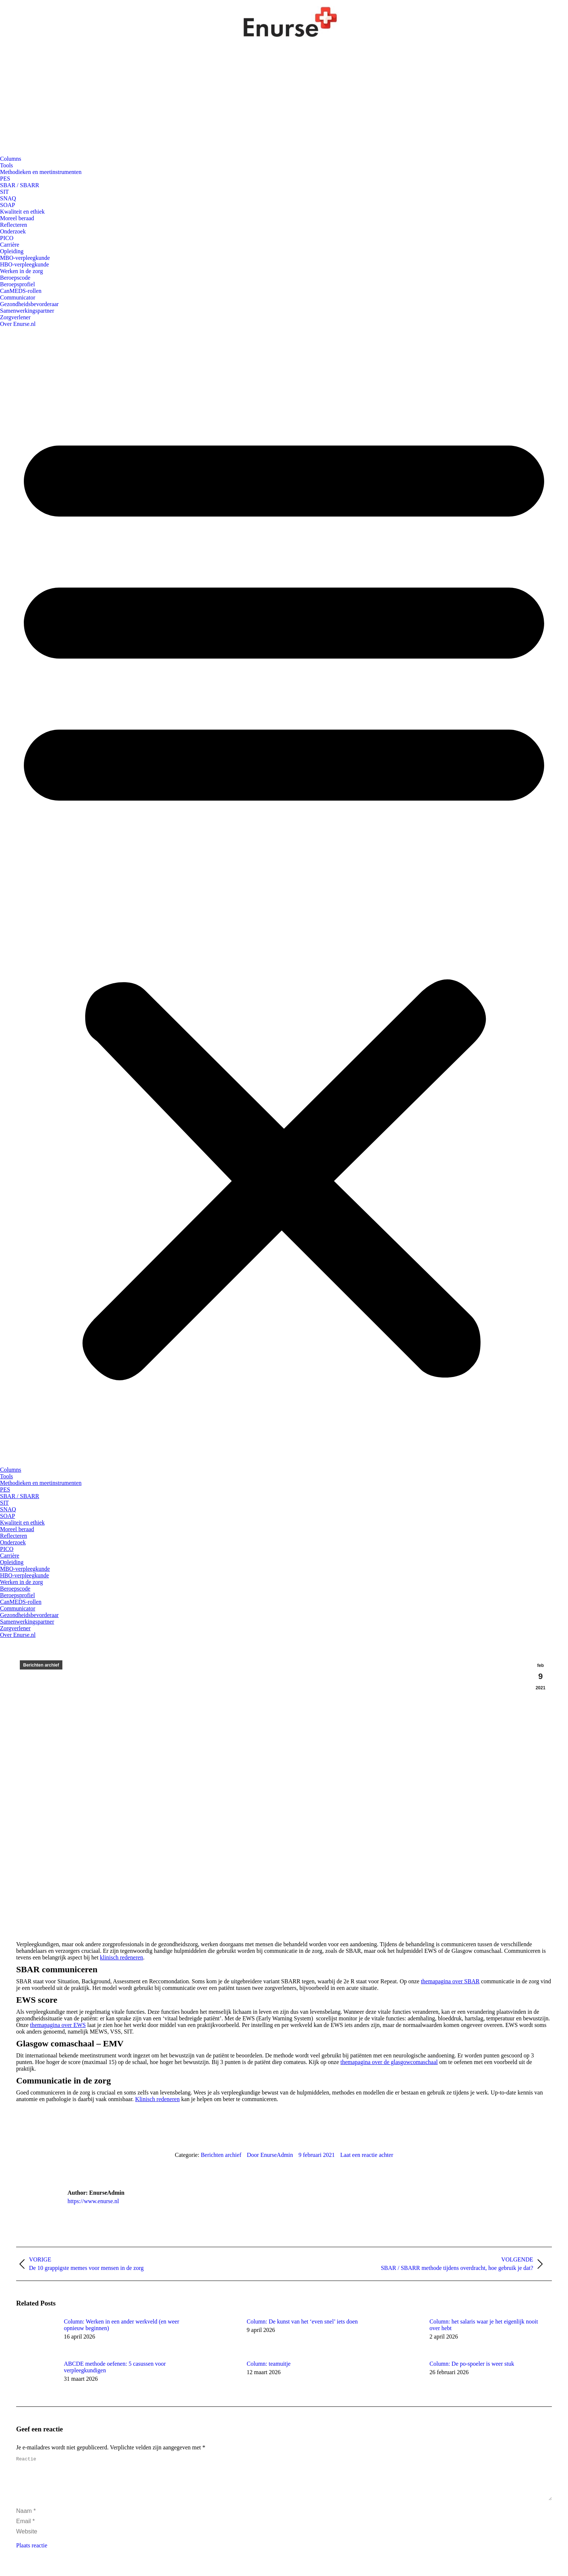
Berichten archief (41, 1665)
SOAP (7, 205)
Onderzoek (13, 231)
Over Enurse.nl (18, 324)
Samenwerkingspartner (27, 311)
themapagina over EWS (58, 2025)
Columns (10, 159)
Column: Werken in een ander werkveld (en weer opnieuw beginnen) (121, 2324)
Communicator (17, 297)
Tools (6, 165)
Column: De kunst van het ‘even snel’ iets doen (302, 2321)
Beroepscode (15, 278)
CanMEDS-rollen (20, 291)
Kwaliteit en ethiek (22, 211)
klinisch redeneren (121, 1957)
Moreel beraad (17, 218)
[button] (284, 897)
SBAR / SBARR (19, 185)
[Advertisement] (284, 100)
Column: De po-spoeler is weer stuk (472, 2364)
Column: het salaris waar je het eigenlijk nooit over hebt (484, 2324)
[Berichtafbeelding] (36, 2335)
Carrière (9, 244)
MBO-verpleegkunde (25, 258)
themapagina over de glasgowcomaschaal (389, 2062)
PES (5, 178)
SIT (4, 192)
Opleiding (11, 251)
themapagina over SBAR (450, 1981)
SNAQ (8, 198)
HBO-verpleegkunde (24, 264)
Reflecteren (13, 225)
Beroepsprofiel (17, 284)
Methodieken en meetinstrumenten (40, 172)
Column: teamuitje (269, 2364)
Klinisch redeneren (157, 2099)
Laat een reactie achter (366, 2155)
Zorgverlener (15, 317)
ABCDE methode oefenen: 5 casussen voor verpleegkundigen (115, 2367)
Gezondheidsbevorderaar (29, 304)
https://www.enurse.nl (93, 2201)
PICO (6, 238)
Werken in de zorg (21, 271)
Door (270, 2155)
